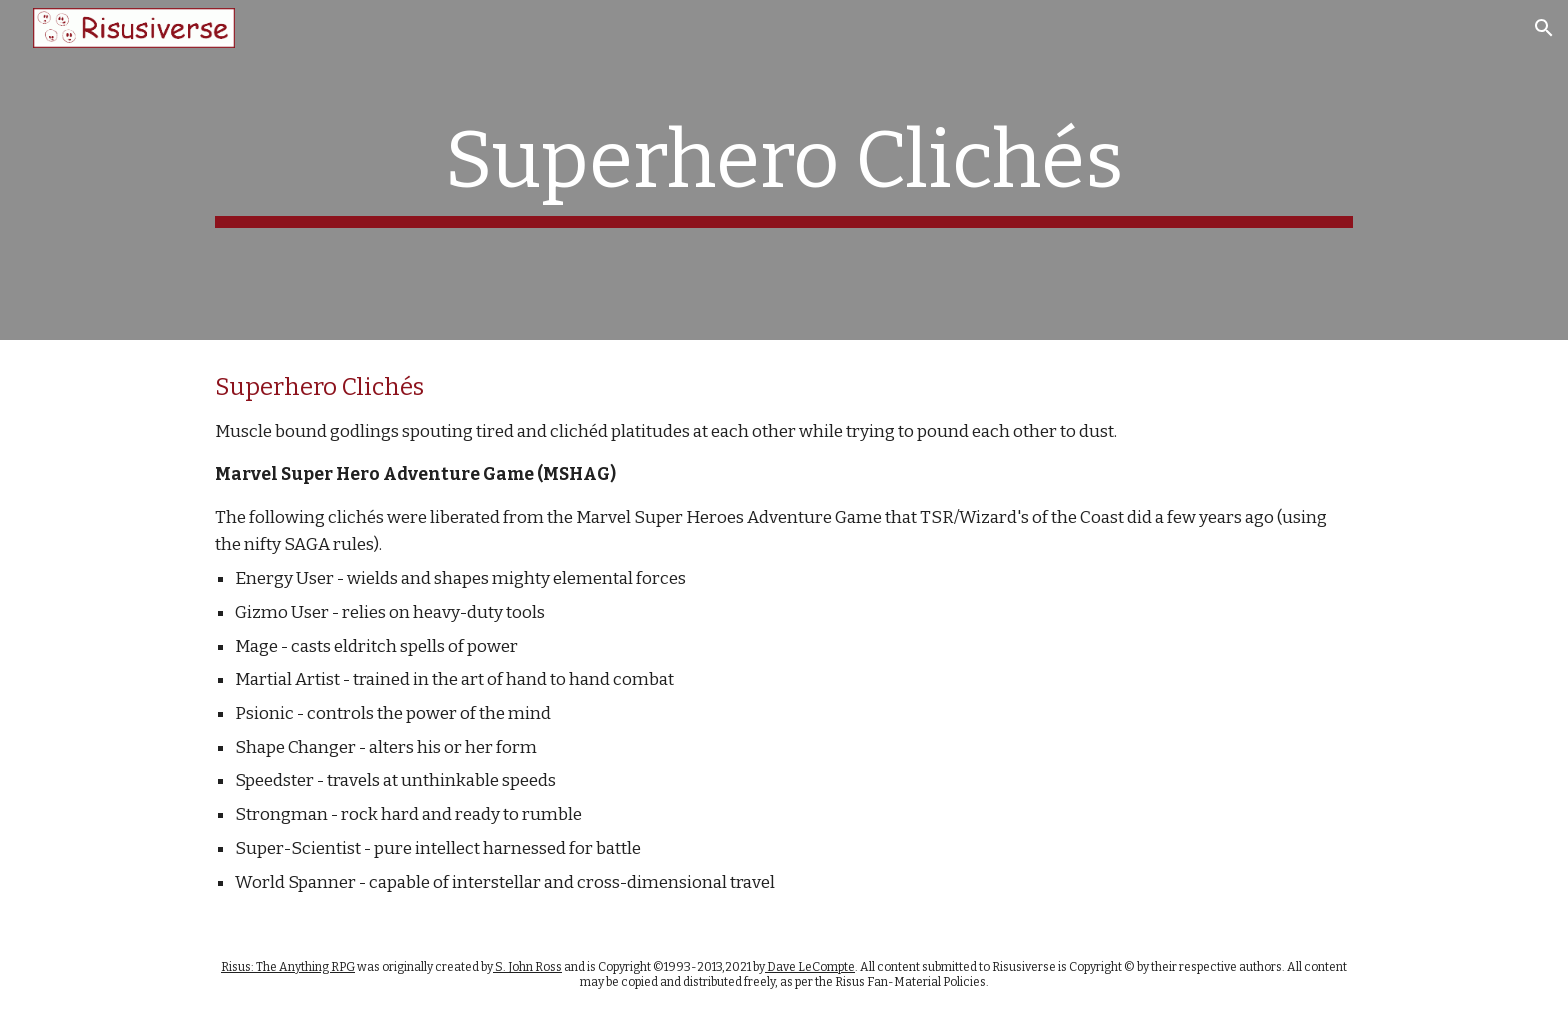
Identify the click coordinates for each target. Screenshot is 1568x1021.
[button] (1544, 28)
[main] (784, 170)
